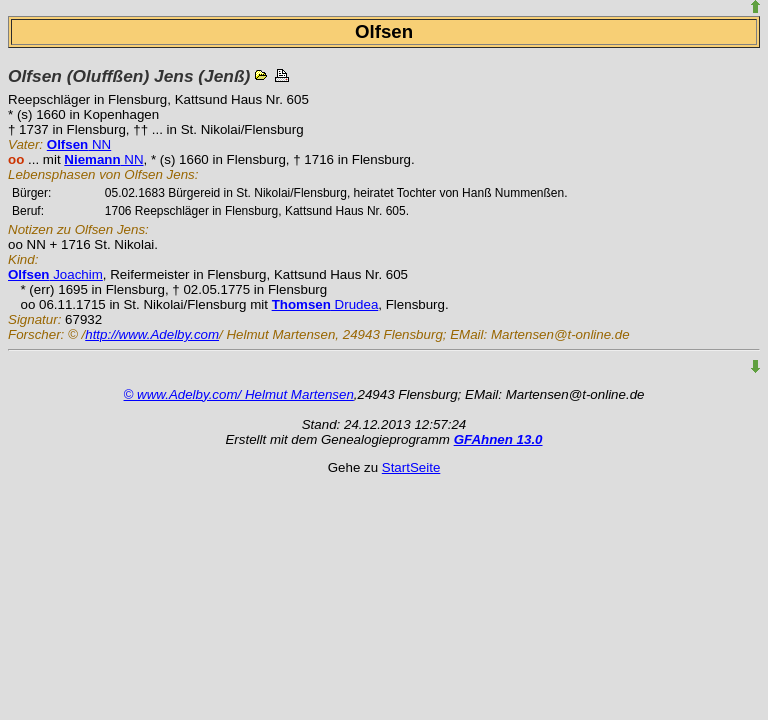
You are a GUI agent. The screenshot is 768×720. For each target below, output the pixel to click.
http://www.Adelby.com (152, 334)
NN (79, 144)
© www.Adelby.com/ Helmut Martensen (239, 394)
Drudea (325, 304)
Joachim (55, 274)
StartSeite (411, 467)
